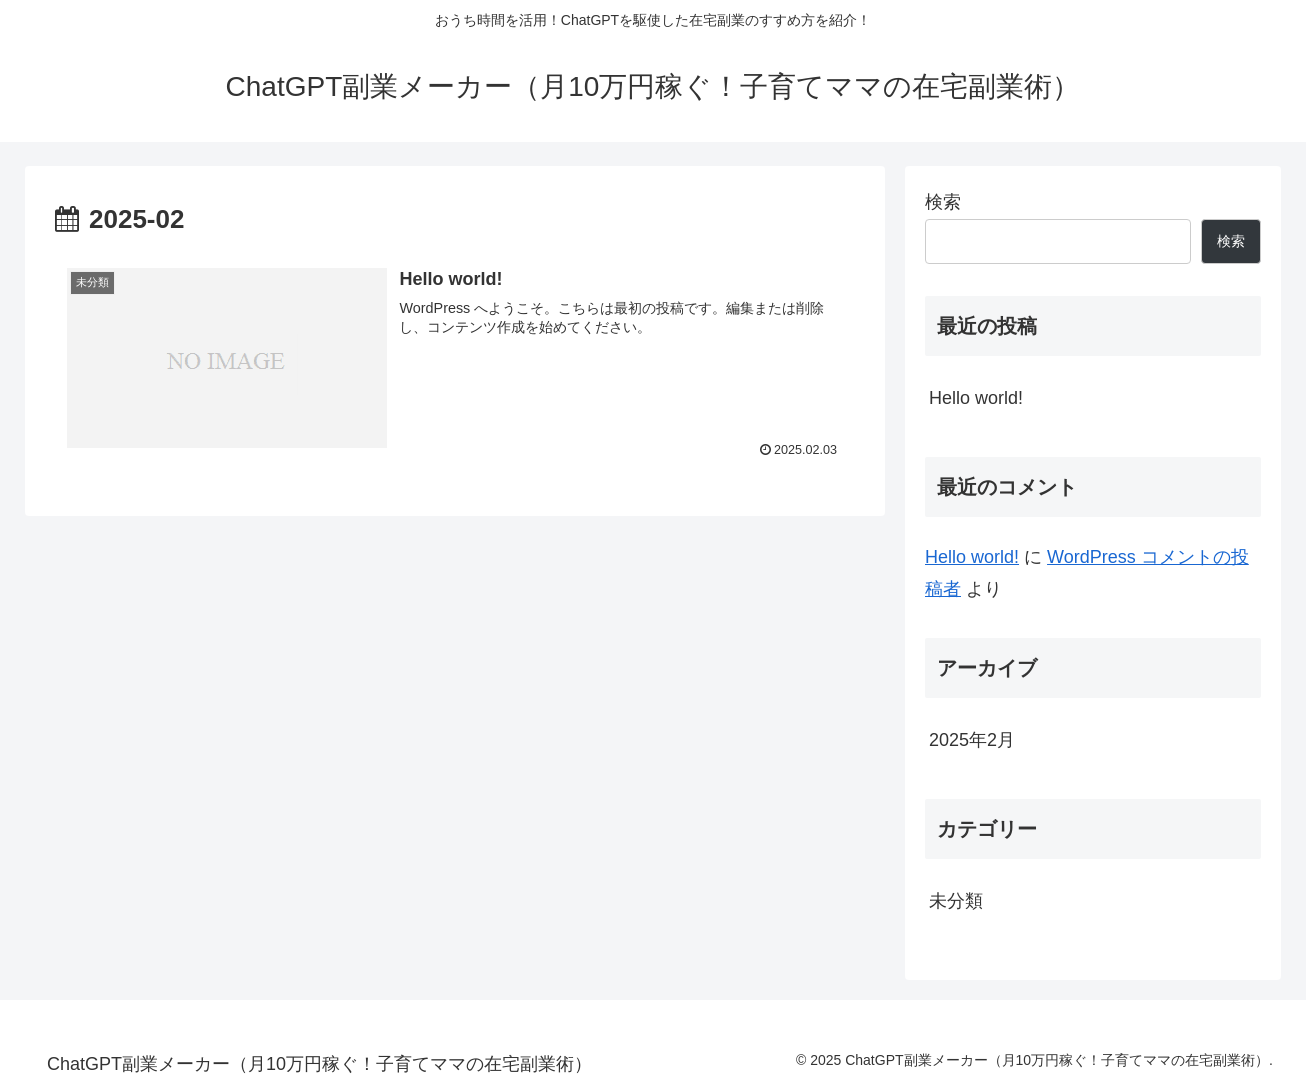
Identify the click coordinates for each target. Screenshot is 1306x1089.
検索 (943, 202)
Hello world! (976, 398)
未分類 (956, 901)
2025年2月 (972, 740)
